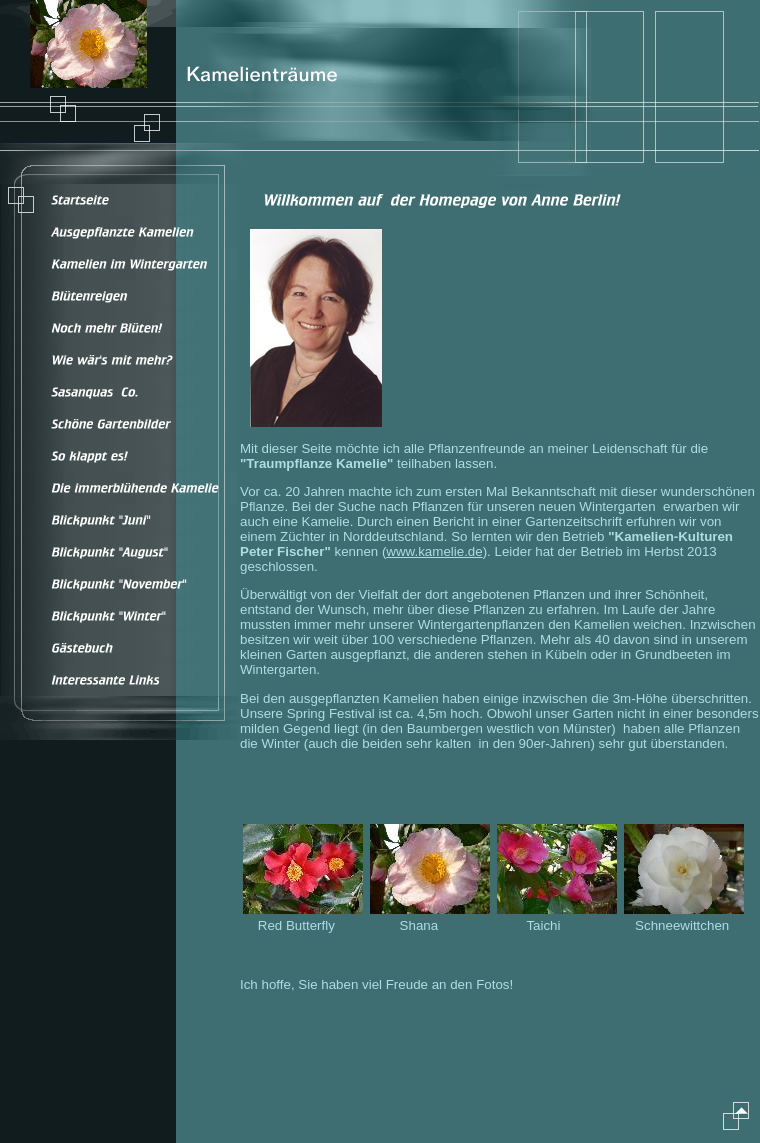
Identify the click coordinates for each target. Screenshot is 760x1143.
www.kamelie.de (434, 551)
